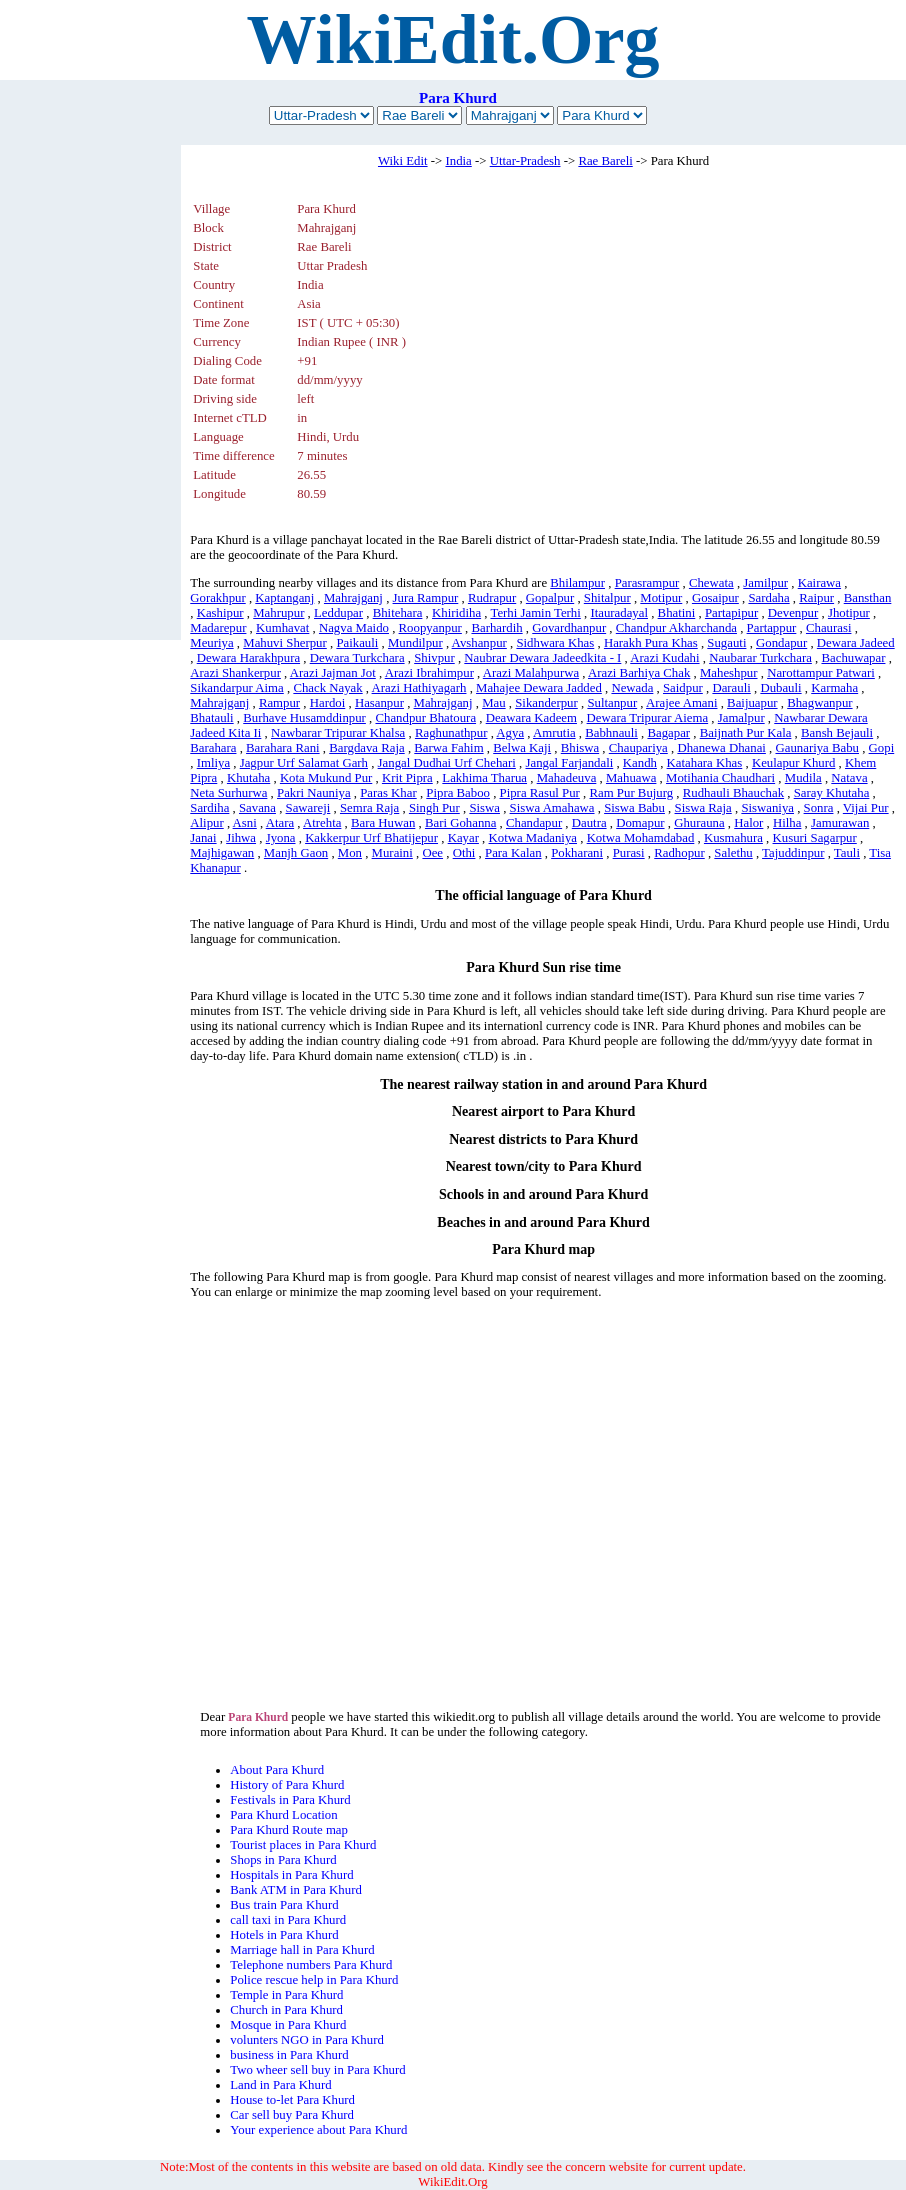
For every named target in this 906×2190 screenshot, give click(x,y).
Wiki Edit (403, 161)
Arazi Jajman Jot (333, 673)
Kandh (640, 763)
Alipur (206, 823)
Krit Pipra (407, 778)
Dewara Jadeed (856, 643)
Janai (203, 838)
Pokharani (577, 853)
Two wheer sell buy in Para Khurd (317, 2070)
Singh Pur (434, 808)
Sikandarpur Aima (236, 688)
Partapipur (731, 613)
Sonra (819, 808)
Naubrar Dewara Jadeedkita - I (542, 658)
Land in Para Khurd (280, 2085)
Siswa (484, 808)
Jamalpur (741, 718)
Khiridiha (456, 613)
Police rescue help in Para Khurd (314, 1980)
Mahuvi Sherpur (285, 643)
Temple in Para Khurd (286, 1995)
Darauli (731, 688)
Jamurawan (840, 823)
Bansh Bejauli (837, 733)
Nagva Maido (354, 628)
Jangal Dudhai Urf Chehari (447, 763)
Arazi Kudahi (664, 658)
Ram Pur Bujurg (632, 793)
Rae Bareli (605, 161)
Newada (632, 688)
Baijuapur (752, 703)
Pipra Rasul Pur (540, 793)
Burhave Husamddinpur (304, 718)
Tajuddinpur (793, 853)
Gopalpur (550, 598)
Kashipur (220, 613)
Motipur (661, 598)
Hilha (787, 823)
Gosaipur (715, 598)
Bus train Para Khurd (284, 1905)
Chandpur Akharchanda (676, 628)
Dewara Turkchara (357, 658)
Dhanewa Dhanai (721, 748)
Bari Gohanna (460, 823)
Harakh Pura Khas (651, 643)
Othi (464, 853)
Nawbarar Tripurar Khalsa (338, 733)
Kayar (463, 838)
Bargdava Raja (366, 748)
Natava (849, 778)
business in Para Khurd (289, 2055)
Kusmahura (733, 838)
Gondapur (781, 643)
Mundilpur (415, 643)
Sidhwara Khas (555, 643)
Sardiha (209, 808)
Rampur (279, 703)
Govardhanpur (569, 628)
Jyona (281, 838)
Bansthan (868, 598)
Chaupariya (638, 748)
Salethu (733, 853)
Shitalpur (607, 598)
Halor (748, 823)
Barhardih (496, 628)
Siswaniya (767, 808)
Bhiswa (580, 748)
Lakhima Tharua (484, 778)
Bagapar (668, 733)
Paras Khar (388, 793)
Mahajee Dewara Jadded (539, 688)
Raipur (816, 598)
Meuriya (211, 643)
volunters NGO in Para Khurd (307, 2040)
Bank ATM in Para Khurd (296, 1890)
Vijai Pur (866, 808)
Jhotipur (849, 613)
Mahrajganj (353, 598)
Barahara (213, 748)
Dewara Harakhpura (248, 658)
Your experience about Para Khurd (318, 2130)
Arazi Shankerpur (235, 673)
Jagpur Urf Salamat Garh (304, 763)
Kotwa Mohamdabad (641, 838)
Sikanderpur (546, 703)
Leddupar (338, 613)
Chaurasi (829, 628)
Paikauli (357, 643)
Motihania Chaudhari (720, 778)
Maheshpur (729, 673)
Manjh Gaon (296, 853)
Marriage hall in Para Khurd (302, 1950)
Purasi (629, 853)
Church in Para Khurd (286, 2010)
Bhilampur (577, 583)
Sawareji (308, 808)
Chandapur (534, 823)
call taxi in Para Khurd (288, 1920)
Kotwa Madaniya (533, 838)
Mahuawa (631, 778)
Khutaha (248, 778)
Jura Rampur (426, 598)
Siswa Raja (703, 808)
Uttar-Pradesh (525, 161)
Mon (350, 853)
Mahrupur (278, 613)
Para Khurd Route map (289, 1830)
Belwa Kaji (522, 748)
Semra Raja (369, 808)
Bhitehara (398, 613)
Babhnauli (611, 733)
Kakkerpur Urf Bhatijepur (371, 838)
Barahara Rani (283, 748)
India (458, 161)
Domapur (640, 823)
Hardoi (328, 703)
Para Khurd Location (283, 1815)
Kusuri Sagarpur (815, 838)
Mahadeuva (567, 778)
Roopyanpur (430, 628)
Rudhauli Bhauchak (733, 793)
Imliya (213, 763)
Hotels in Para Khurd (284, 1935)
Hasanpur (379, 703)
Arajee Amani (681, 703)
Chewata (711, 583)
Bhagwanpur (819, 703)
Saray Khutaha (832, 793)
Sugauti (726, 643)
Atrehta (322, 823)
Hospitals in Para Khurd (291, 1875)
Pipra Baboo (458, 793)
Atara (280, 823)
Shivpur (434, 658)
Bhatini (677, 613)
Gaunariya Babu (817, 748)
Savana (257, 808)
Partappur (772, 628)
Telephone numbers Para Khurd (311, 1965)
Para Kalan (513, 853)
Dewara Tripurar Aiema (648, 718)
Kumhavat (282, 628)
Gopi (882, 748)
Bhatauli (211, 718)
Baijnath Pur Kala (746, 733)
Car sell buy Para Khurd (292, 2115)
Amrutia (554, 733)
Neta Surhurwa (228, 793)
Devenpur (793, 613)
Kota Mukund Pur (326, 778)
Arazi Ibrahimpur (429, 673)
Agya (510, 733)
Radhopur (679, 853)
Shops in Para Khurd (283, 1860)
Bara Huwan (383, 823)
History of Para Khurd (287, 1785)
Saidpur (683, 688)
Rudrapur (492, 598)
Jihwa (241, 838)
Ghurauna (699, 823)
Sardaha (768, 598)
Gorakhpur (217, 598)
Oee (432, 853)
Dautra (589, 823)
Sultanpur (612, 703)
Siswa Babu (634, 808)
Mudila (803, 778)
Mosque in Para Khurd (288, 2025)
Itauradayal (619, 613)
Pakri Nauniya (314, 793)
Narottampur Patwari (821, 673)
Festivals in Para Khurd (290, 1800)
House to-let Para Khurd (292, 2100)
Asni (245, 823)
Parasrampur (647, 583)
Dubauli (780, 688)
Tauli (847, 853)
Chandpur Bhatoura (425, 718)
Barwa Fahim (448, 748)
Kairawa (819, 583)
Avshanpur (479, 643)
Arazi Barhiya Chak (639, 673)
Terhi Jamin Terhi (535, 613)
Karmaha (834, 688)
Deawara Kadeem (531, 718)
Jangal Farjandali (569, 763)
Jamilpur (765, 583)
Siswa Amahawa (552, 808)
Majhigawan (222, 853)
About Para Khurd (277, 1770)
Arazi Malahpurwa (531, 673)
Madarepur (218, 628)
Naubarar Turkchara (760, 658)
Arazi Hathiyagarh (419, 688)
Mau (493, 703)
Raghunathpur (451, 733)
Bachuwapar (853, 658)
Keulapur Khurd (794, 763)
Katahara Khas (705, 763)
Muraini (392, 853)
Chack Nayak (327, 688)
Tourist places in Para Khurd (303, 1845)
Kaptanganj (284, 598)
